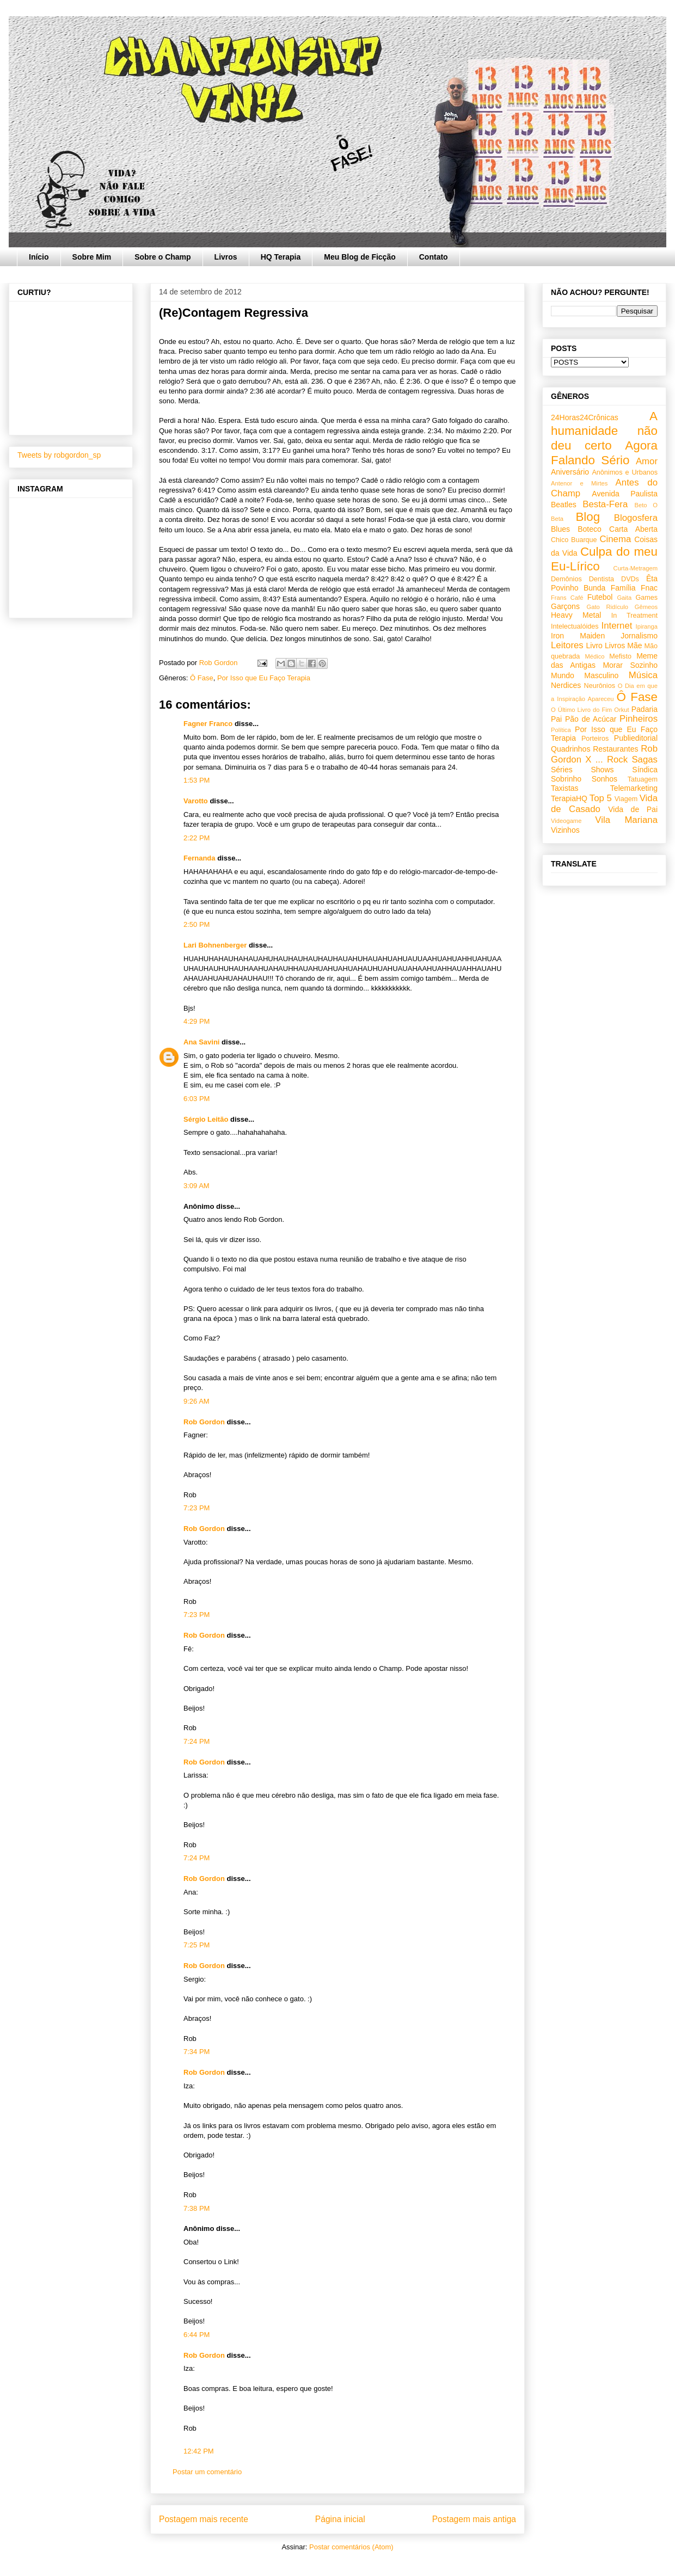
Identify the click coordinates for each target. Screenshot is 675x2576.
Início (39, 257)
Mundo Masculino (584, 675)
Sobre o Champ (162, 257)
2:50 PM (196, 924)
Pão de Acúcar (591, 719)
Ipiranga (647, 626)
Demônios (566, 579)
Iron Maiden (578, 635)
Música (643, 675)
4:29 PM (196, 1021)
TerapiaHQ (569, 798)
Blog (587, 517)
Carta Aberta (633, 529)
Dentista (601, 579)
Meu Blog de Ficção (359, 257)
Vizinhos (565, 830)
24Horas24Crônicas (584, 417)
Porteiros (595, 738)
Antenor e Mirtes (579, 483)
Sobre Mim (92, 257)
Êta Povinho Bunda (604, 583)
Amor (647, 461)
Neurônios (599, 686)
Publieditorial (636, 738)
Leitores (567, 645)
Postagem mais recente (203, 2519)
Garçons (565, 606)
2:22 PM (196, 838)
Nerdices (566, 685)
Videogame (566, 820)
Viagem (626, 799)
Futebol (600, 597)
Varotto (195, 801)
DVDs (630, 579)
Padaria (644, 709)
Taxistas (565, 788)
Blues (560, 529)
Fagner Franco (207, 724)
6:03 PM (196, 1099)
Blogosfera (636, 518)
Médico (594, 656)
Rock (617, 759)
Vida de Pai (633, 809)
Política (561, 730)
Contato (433, 257)
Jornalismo (639, 635)
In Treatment (634, 615)
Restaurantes (615, 749)
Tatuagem (643, 779)
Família (623, 587)
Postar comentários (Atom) (351, 2547)
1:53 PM (196, 780)
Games (646, 597)
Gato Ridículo (607, 607)
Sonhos (604, 778)
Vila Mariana (626, 820)
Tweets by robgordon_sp (59, 455)
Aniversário (570, 472)
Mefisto (620, 656)
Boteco (590, 529)
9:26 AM (196, 1401)
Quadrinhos (570, 749)
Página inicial (340, 2519)
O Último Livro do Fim (581, 709)
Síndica (645, 769)
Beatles (563, 504)
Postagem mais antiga (474, 2519)
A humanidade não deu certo (604, 430)
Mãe (634, 645)
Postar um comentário (207, 2472)
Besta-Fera (605, 504)
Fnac (649, 587)
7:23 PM (196, 1508)
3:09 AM (196, 1186)
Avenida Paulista (625, 493)
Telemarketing (634, 788)
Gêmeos (646, 607)
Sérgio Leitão (205, 1119)
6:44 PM (196, 2335)
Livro (594, 645)
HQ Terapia (281, 257)
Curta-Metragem (635, 568)
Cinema (615, 539)
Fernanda (199, 858)
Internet (617, 625)
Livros (225, 257)
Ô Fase (201, 678)
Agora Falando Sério (604, 453)
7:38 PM (196, 2208)
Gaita (624, 597)
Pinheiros (638, 719)
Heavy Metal (576, 615)
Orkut (621, 709)
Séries (562, 769)
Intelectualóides (575, 626)
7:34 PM (196, 2052)
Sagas (644, 759)
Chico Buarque (574, 540)
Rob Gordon (204, 1422)
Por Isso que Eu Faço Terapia (263, 678)
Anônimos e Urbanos (625, 472)
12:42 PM (198, 2451)
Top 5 (601, 798)
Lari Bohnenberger (215, 945)
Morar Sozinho (630, 665)
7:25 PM (196, 1945)
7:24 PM (196, 1741)
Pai (556, 719)
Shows (602, 769)
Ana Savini (201, 1042)
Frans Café (567, 597)
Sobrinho (566, 778)
